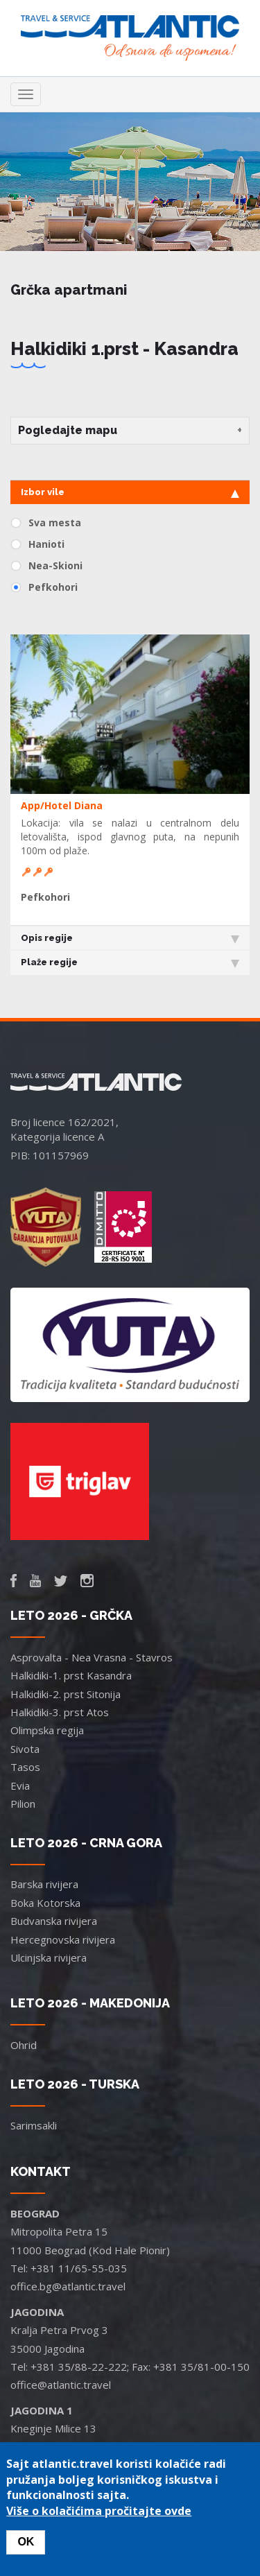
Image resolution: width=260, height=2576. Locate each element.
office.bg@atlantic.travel (67, 2286)
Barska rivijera (44, 1884)
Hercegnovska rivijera (62, 1939)
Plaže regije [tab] (130, 962)
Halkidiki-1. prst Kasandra (71, 1675)
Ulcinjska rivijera (48, 1957)
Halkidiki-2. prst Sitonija (65, 1694)
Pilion (22, 1803)
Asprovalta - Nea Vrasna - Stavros (91, 1657)
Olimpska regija (47, 1730)
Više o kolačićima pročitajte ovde (98, 2510)
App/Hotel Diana (62, 805)
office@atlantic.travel (60, 2385)
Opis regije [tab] (130, 938)
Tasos (25, 1767)
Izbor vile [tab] (130, 492)
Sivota (25, 1749)
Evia (20, 1785)
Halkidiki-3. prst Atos (59, 1712)
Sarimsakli (33, 2125)
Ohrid (23, 2045)
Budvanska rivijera (53, 1921)
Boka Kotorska (45, 1903)
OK (25, 2542)
